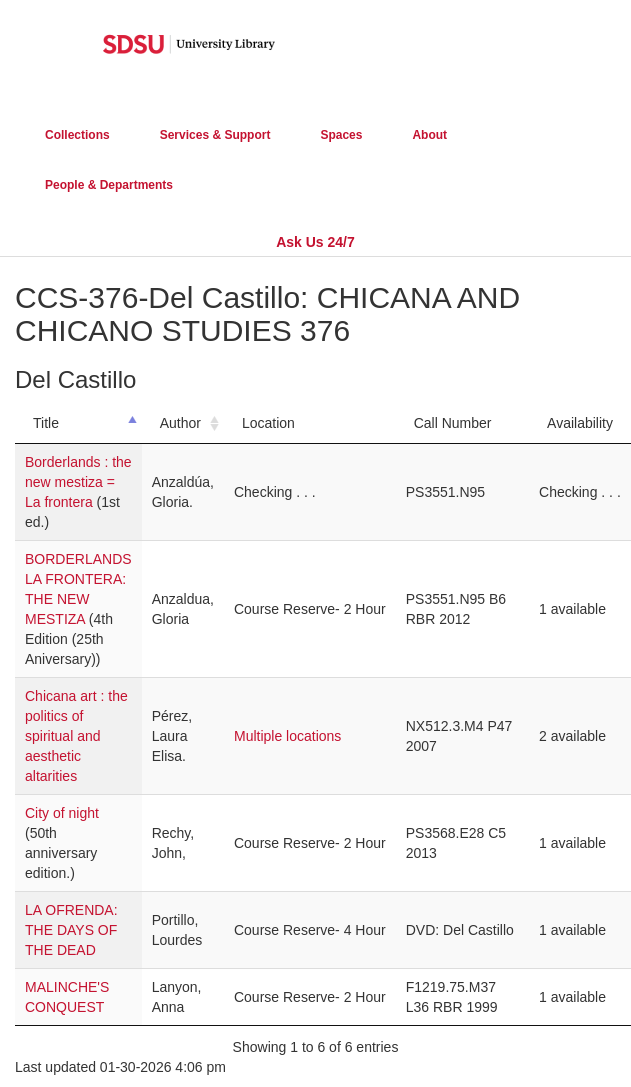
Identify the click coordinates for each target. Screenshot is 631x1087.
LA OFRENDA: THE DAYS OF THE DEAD (71, 930)
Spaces (341, 135)
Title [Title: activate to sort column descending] (46, 423)
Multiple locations (287, 736)
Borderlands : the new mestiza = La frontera (78, 482)
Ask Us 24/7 (315, 242)
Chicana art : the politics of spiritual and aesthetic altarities (76, 736)
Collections (77, 135)
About (429, 135)
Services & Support (215, 135)
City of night (62, 813)
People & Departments (109, 185)
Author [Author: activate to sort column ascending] (180, 423)
